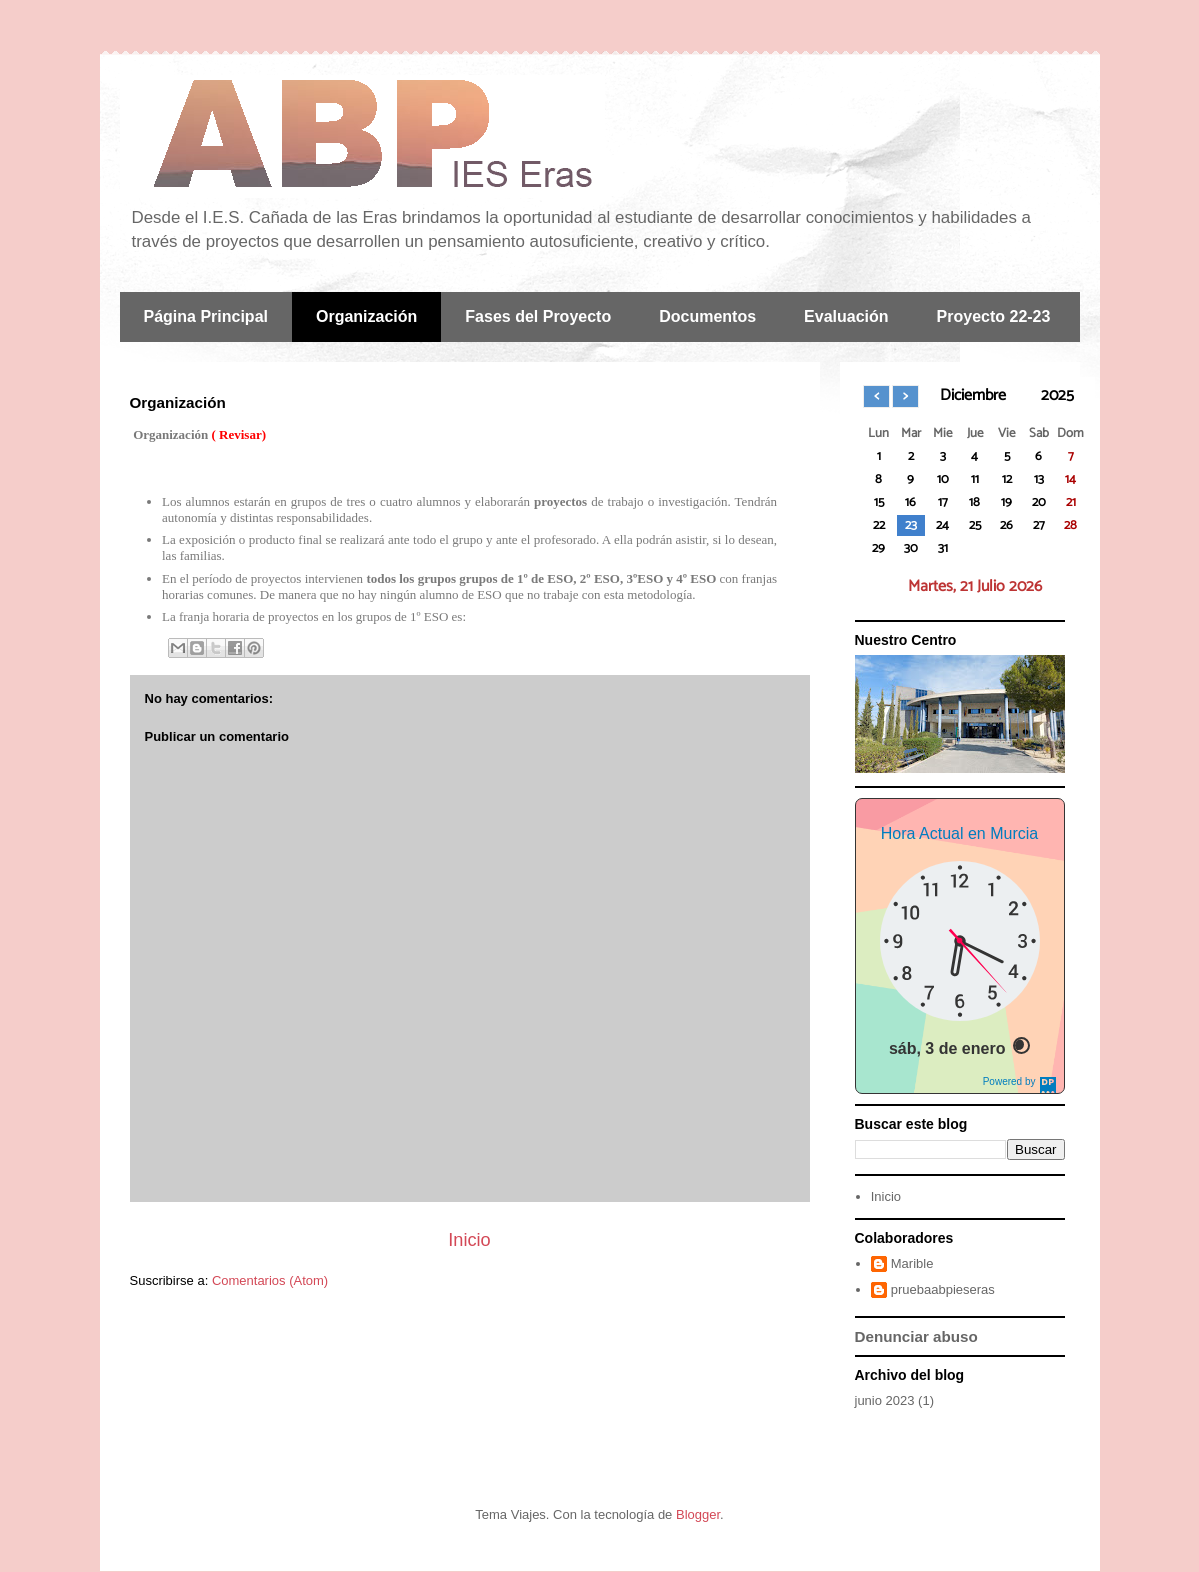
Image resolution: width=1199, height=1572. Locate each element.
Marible (912, 1263)
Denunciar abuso (916, 1336)
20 (1039, 502)
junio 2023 (885, 1400)
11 (975, 479)
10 (943, 479)
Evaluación (846, 316)
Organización (366, 316)
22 (879, 525)
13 (1039, 479)
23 (911, 525)
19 (1006, 502)
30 (911, 548)
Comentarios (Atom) (270, 1280)
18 (974, 502)
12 (1007, 479)
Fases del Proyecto (538, 316)
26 (1006, 525)
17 (943, 502)
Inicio (469, 1240)
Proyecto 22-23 (994, 316)
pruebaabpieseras (943, 1289)
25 (975, 525)
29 (878, 548)
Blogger (698, 1514)
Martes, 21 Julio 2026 (975, 586)
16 (910, 502)
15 (879, 502)
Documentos (707, 316)
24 (942, 525)
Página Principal (206, 316)
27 (1039, 525)
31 (943, 548)
